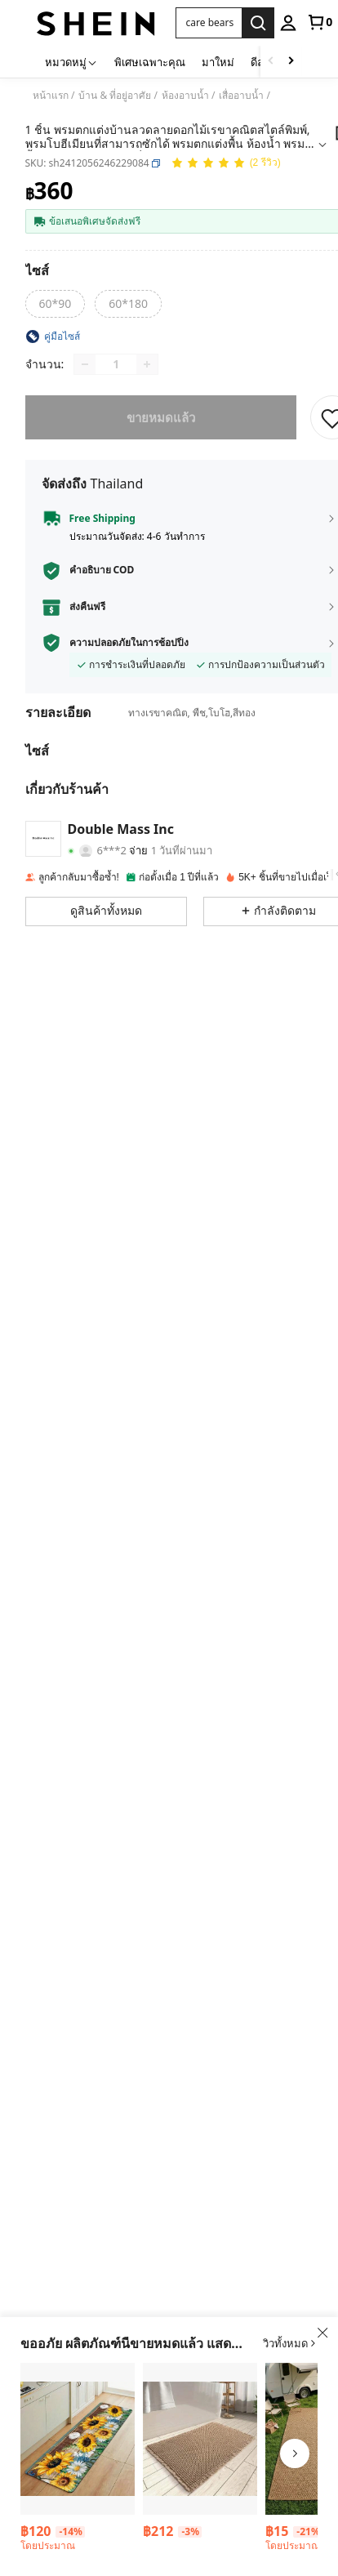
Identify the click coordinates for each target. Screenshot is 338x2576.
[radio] (55, 304)
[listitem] (77, 2459)
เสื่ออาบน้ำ (241, 95)
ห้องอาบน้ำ (185, 95)
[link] (319, 22)
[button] (156, 163)
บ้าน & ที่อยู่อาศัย (114, 95)
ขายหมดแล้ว (161, 417)
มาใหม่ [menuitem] (218, 62)
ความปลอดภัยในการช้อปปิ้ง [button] (129, 642)
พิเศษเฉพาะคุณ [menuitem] (149, 62)
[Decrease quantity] (85, 364)
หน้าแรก (51, 95)
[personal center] (288, 23)
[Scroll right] (290, 62)
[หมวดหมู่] (71, 62)
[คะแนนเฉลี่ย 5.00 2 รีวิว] (226, 164)
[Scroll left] (271, 62)
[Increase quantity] (147, 364)
